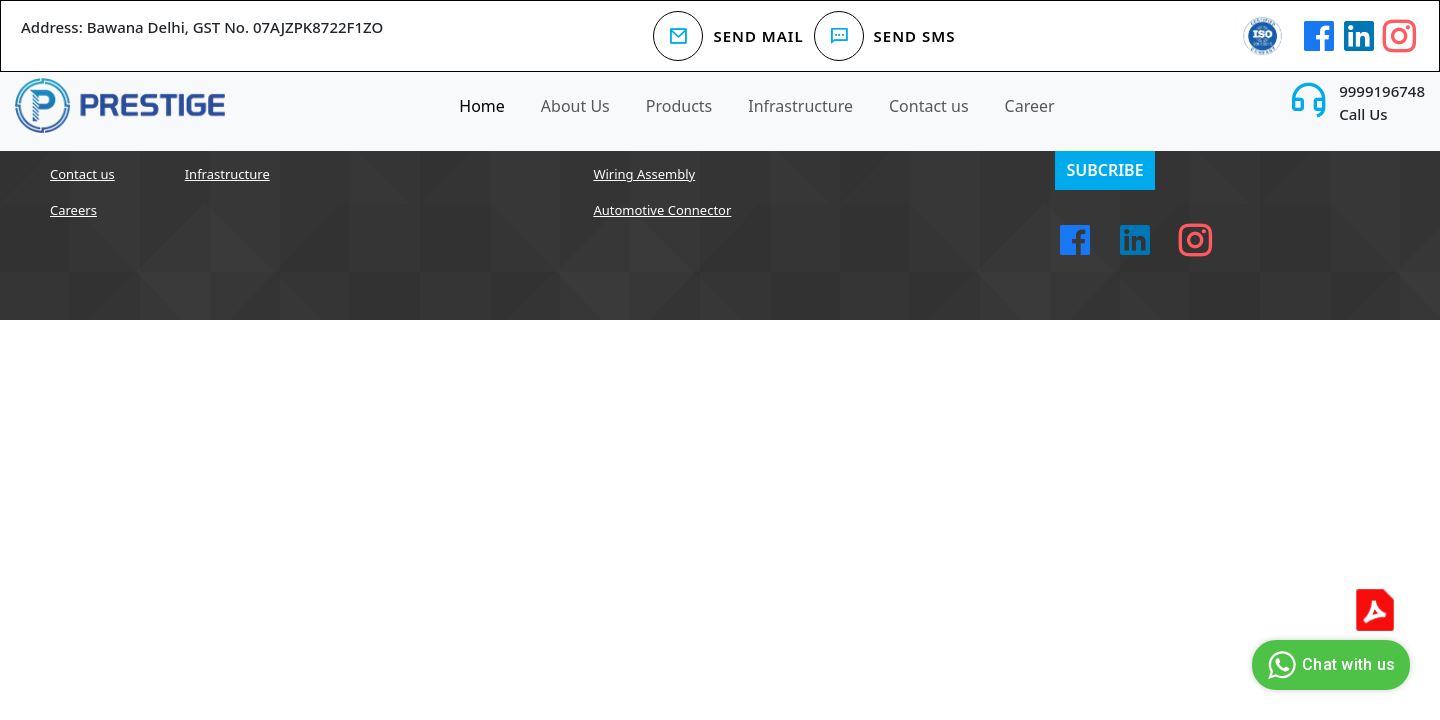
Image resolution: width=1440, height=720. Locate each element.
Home (482, 106)
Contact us (929, 106)
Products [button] (679, 106)
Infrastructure (800, 106)
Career (1030, 106)
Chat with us (1328, 665)
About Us (575, 106)
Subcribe (1104, 170)
